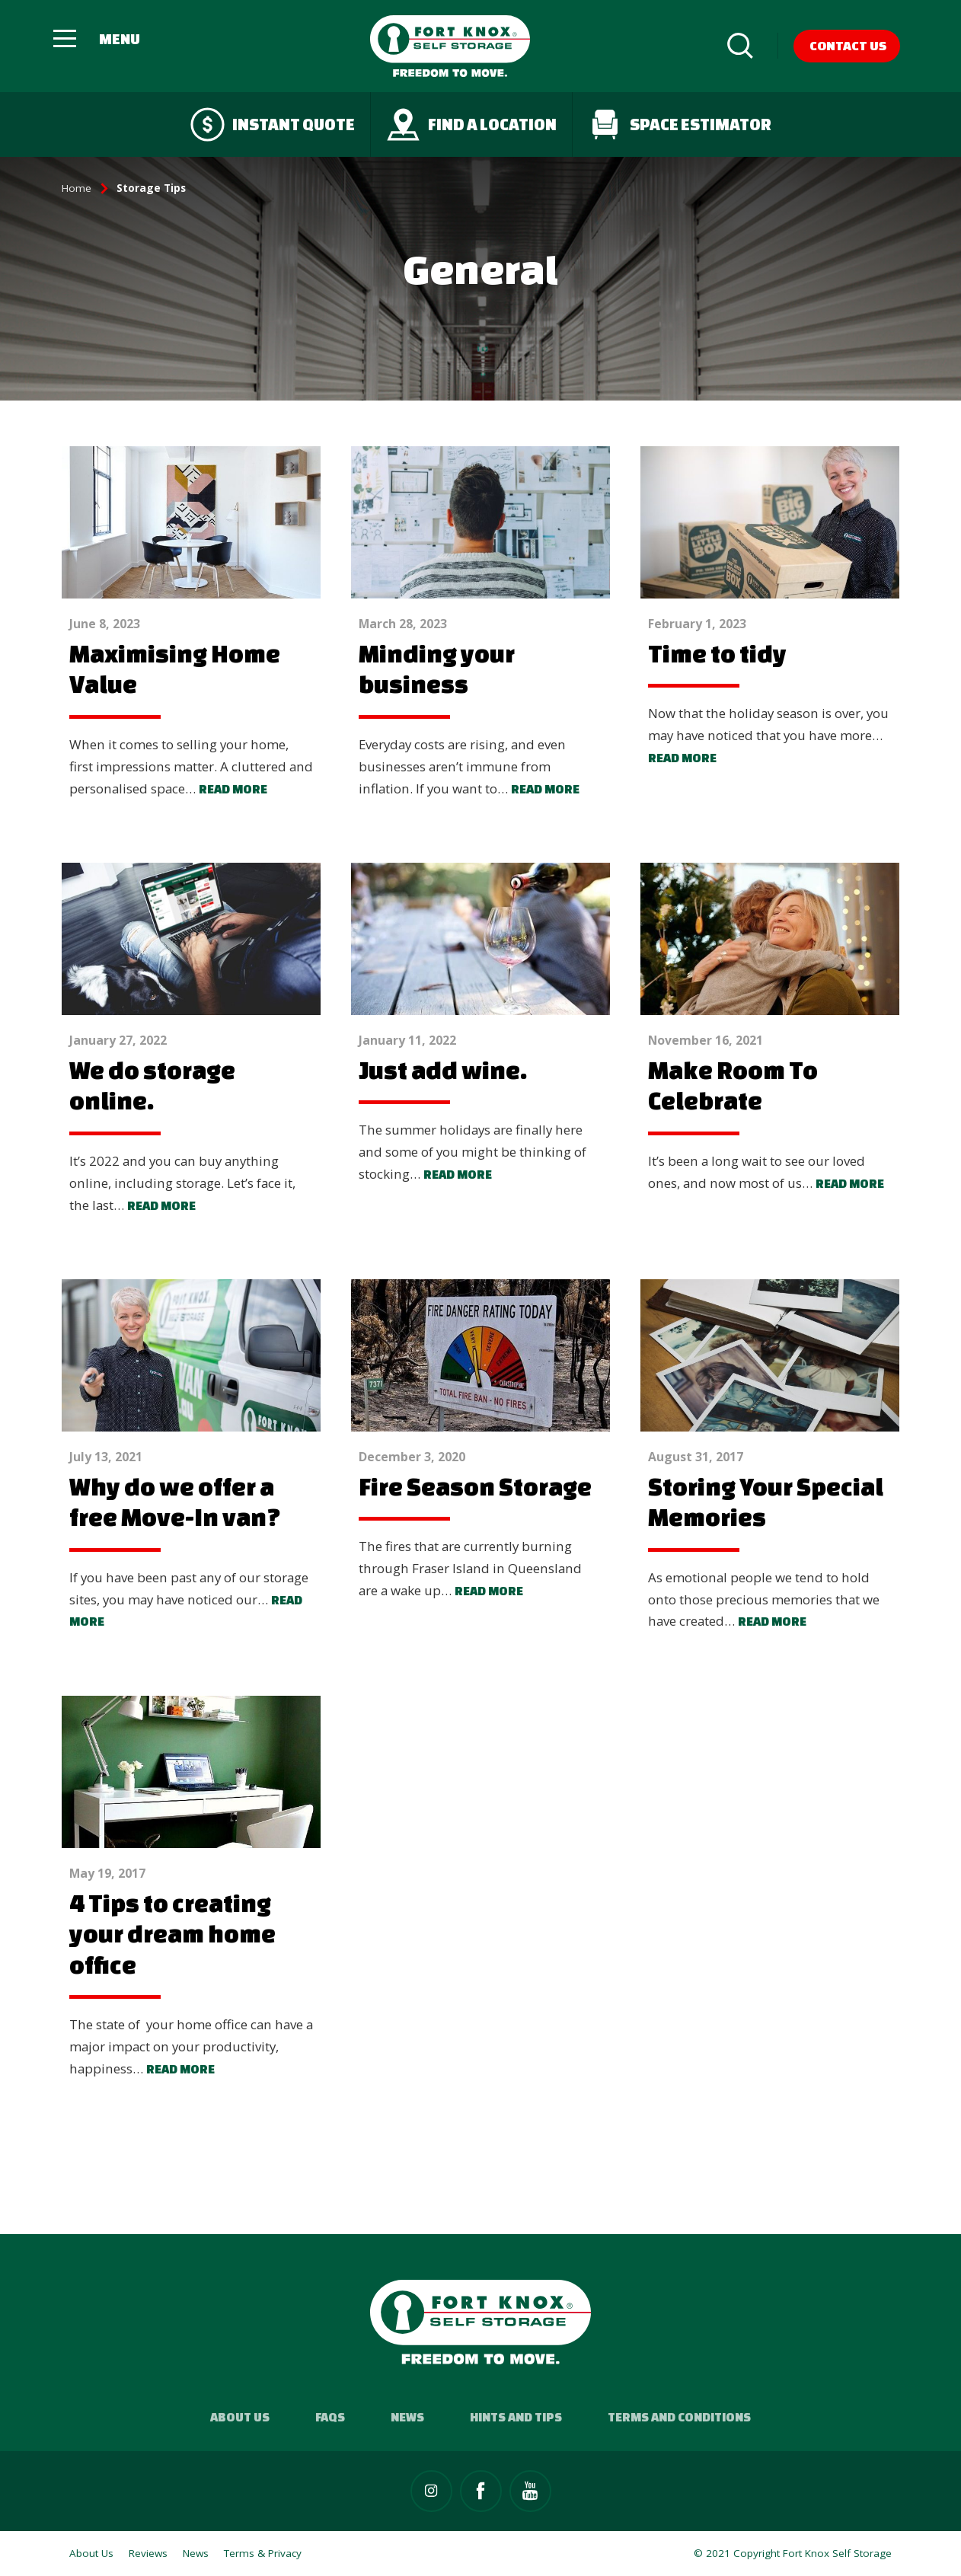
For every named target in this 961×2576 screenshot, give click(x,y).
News (407, 2417)
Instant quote (272, 124)
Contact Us (847, 45)
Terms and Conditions (679, 2417)
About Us (240, 2417)
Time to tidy (717, 653)
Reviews (148, 2553)
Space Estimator (679, 124)
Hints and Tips (516, 2417)
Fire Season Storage (475, 1486)
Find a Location (471, 124)
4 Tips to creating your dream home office (172, 1933)
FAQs (330, 2417)
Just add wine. (443, 1070)
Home (76, 188)
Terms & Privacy (263, 2553)
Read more (233, 789)
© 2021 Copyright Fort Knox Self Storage (793, 2553)
